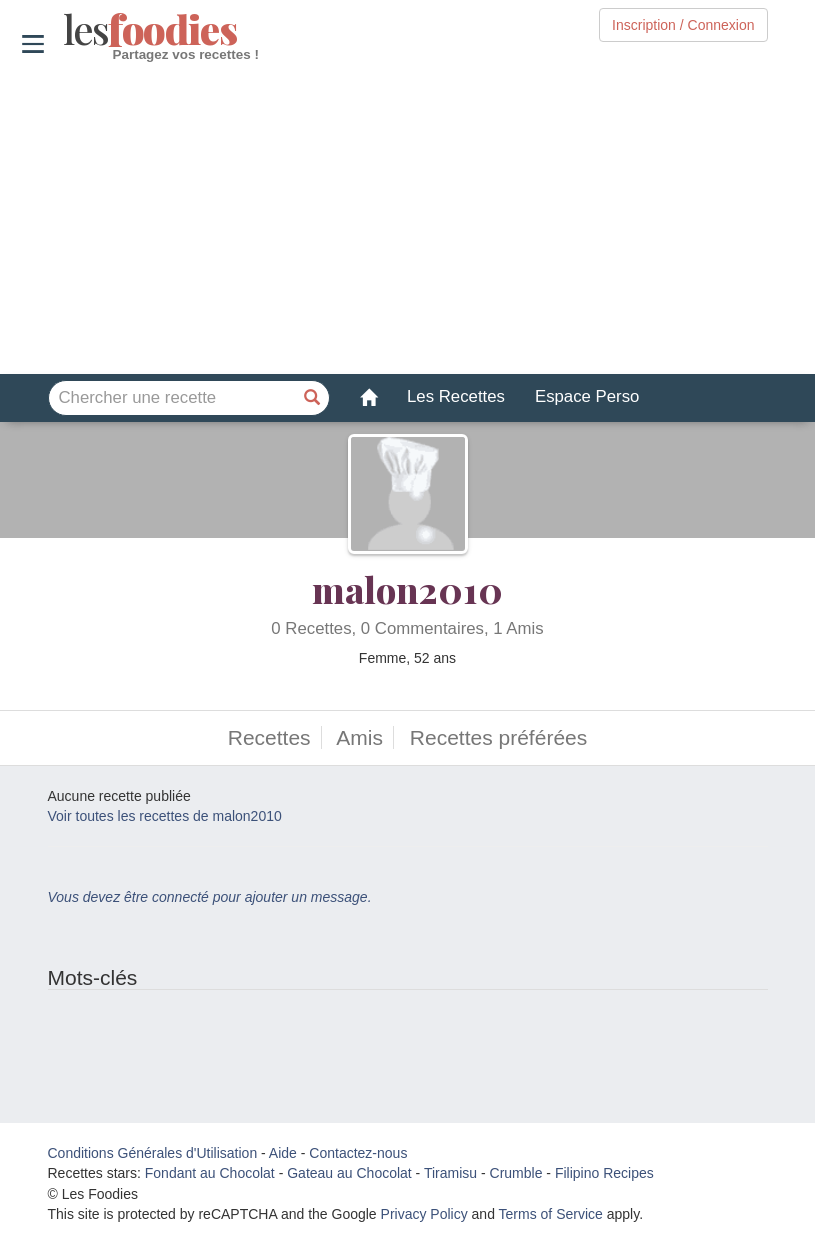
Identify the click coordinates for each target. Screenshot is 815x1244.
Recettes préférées (498, 737)
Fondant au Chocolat (210, 1173)
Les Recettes (456, 396)
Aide (283, 1153)
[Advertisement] (407, 219)
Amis (359, 737)
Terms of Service (551, 1214)
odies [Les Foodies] (65, 30)
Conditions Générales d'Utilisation (153, 1153)
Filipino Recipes (604, 1173)
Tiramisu (450, 1173)
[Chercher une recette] (312, 398)
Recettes (269, 737)
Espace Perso (587, 396)
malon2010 (407, 589)
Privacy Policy (424, 1214)
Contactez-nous (358, 1153)
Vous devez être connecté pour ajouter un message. (210, 897)
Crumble (516, 1173)
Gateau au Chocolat (349, 1173)
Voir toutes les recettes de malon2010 (165, 816)
